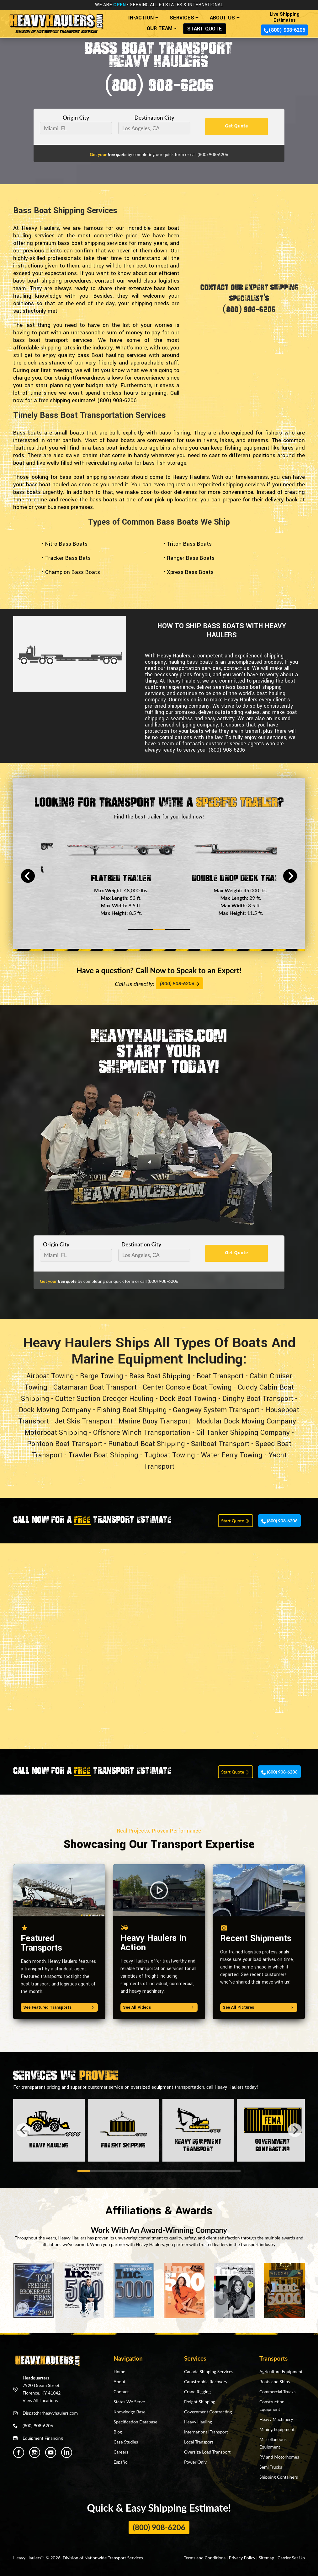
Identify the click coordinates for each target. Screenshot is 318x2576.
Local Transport (198, 2441)
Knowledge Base (130, 2411)
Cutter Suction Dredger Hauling (104, 1399)
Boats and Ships (274, 2381)
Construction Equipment (271, 2405)
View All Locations (40, 2400)
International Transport (206, 2431)
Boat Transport (220, 1376)
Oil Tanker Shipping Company (243, 1433)
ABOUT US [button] (222, 17)
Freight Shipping (199, 2401)
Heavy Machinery (276, 2419)
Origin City (76, 117)
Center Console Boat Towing (187, 1387)
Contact (121, 2391)
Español (121, 2462)
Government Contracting (208, 2411)
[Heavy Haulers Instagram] (34, 2452)
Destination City (154, 117)
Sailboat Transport (220, 1444)
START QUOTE (204, 28)
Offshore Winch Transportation (141, 1433)
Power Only (195, 2462)
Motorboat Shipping (55, 1433)
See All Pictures (259, 2007)
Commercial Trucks (277, 2391)
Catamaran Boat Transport (95, 1387)
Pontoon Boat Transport (64, 1444)
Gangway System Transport (216, 1410)
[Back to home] (56, 21)
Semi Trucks (270, 2467)
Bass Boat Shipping (160, 1376)
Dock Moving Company (55, 1410)
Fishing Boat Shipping (132, 1410)
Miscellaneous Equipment (273, 2443)
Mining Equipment (276, 2429)
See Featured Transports (59, 2007)
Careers (121, 2451)
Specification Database (135, 2421)
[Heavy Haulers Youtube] (50, 2452)
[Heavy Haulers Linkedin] (66, 2452)
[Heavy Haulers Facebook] (18, 2452)
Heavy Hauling (198, 2421)
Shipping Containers (278, 2477)
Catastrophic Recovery (205, 2381)
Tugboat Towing (169, 1455)
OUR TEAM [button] (159, 28)
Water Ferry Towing (231, 1455)
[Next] (290, 876)
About (119, 2381)
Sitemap (266, 2557)
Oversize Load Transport (207, 2451)
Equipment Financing (43, 2438)
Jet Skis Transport (84, 1421)
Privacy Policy (242, 2557)
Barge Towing (101, 1376)
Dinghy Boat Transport (257, 1399)
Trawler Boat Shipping (103, 1455)
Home (119, 2371)
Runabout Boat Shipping (146, 1444)
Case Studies (126, 2441)
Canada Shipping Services (208, 2371)
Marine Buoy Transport (154, 1421)
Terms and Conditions (204, 2557)
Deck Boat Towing (188, 1399)
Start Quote (235, 1521)
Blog (118, 2431)
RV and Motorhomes (279, 2457)
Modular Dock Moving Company (246, 1421)
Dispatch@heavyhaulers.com (50, 2413)
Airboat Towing (50, 1376)
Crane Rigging (197, 2391)
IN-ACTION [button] (141, 17)
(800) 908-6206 (284, 30)
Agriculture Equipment (281, 2371)
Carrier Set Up (291, 2557)
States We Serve (129, 2401)
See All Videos (159, 2007)
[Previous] (28, 876)
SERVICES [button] (182, 17)
